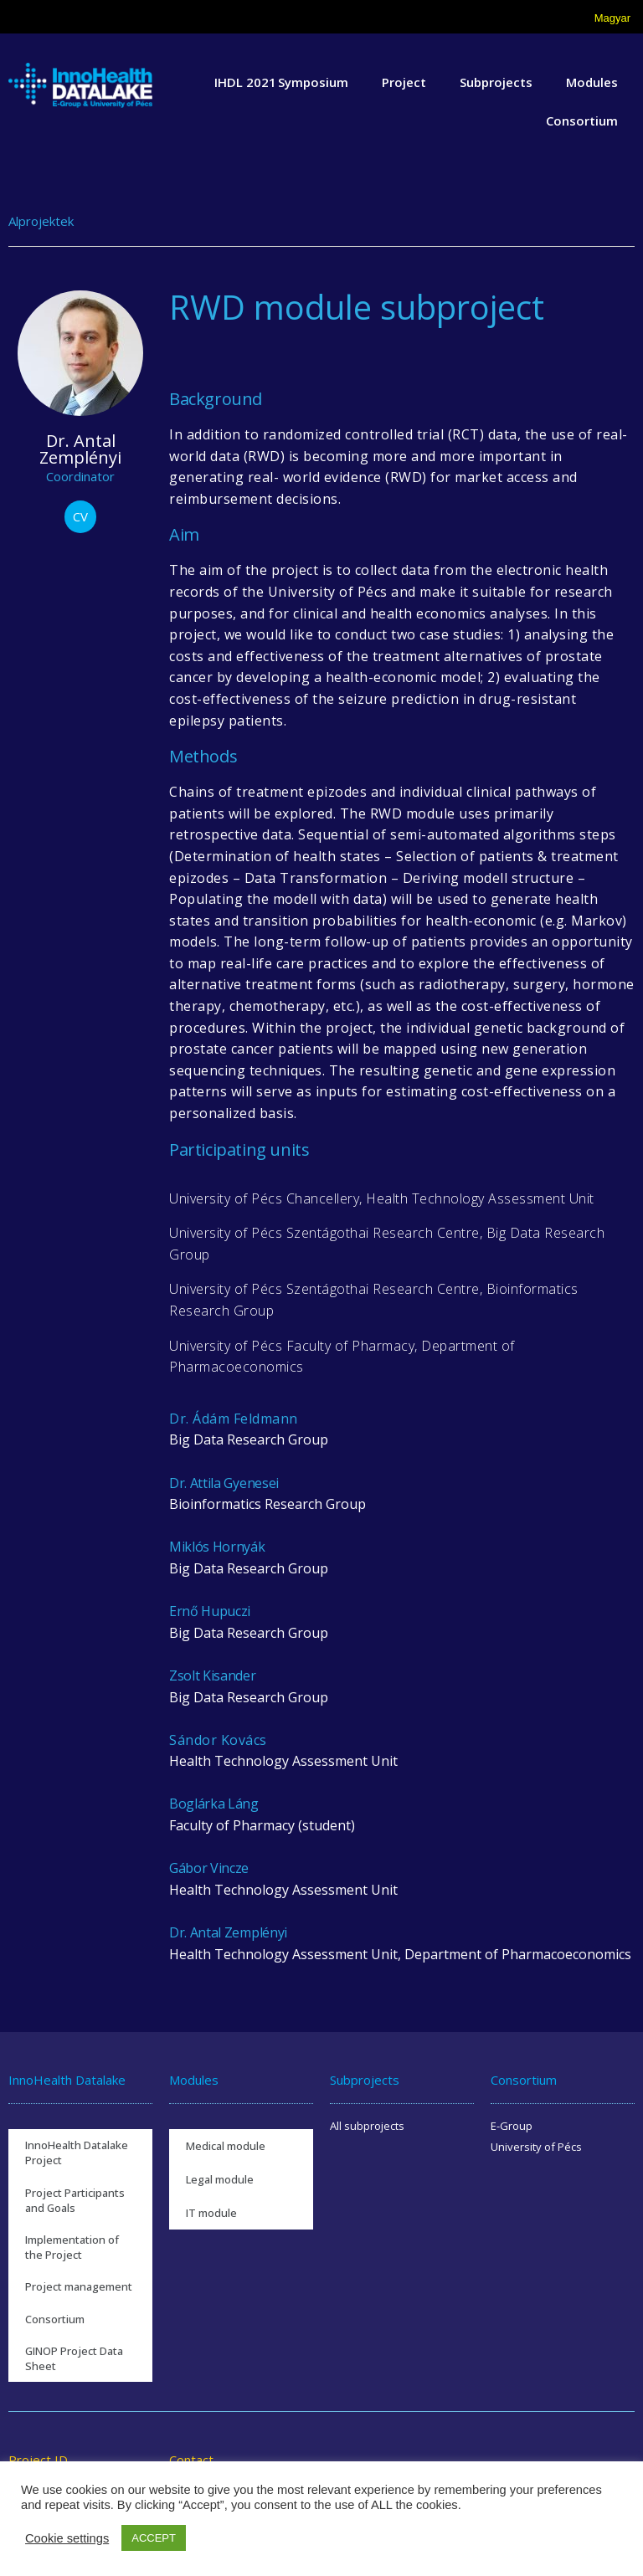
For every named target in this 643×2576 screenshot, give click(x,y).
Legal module (220, 2179)
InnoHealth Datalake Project (76, 2152)
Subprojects (496, 82)
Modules (592, 82)
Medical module (225, 2145)
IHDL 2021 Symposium (281, 82)
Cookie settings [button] (67, 2538)
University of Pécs (536, 2146)
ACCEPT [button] (153, 2538)
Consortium (582, 120)
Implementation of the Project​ (72, 2247)
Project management (78, 2286)
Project (404, 82)
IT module (211, 2212)
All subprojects (367, 2125)
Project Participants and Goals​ (75, 2200)
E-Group (511, 2125)
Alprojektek (41, 221)
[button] (80, 516)
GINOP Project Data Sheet (74, 2358)
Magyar (612, 18)
